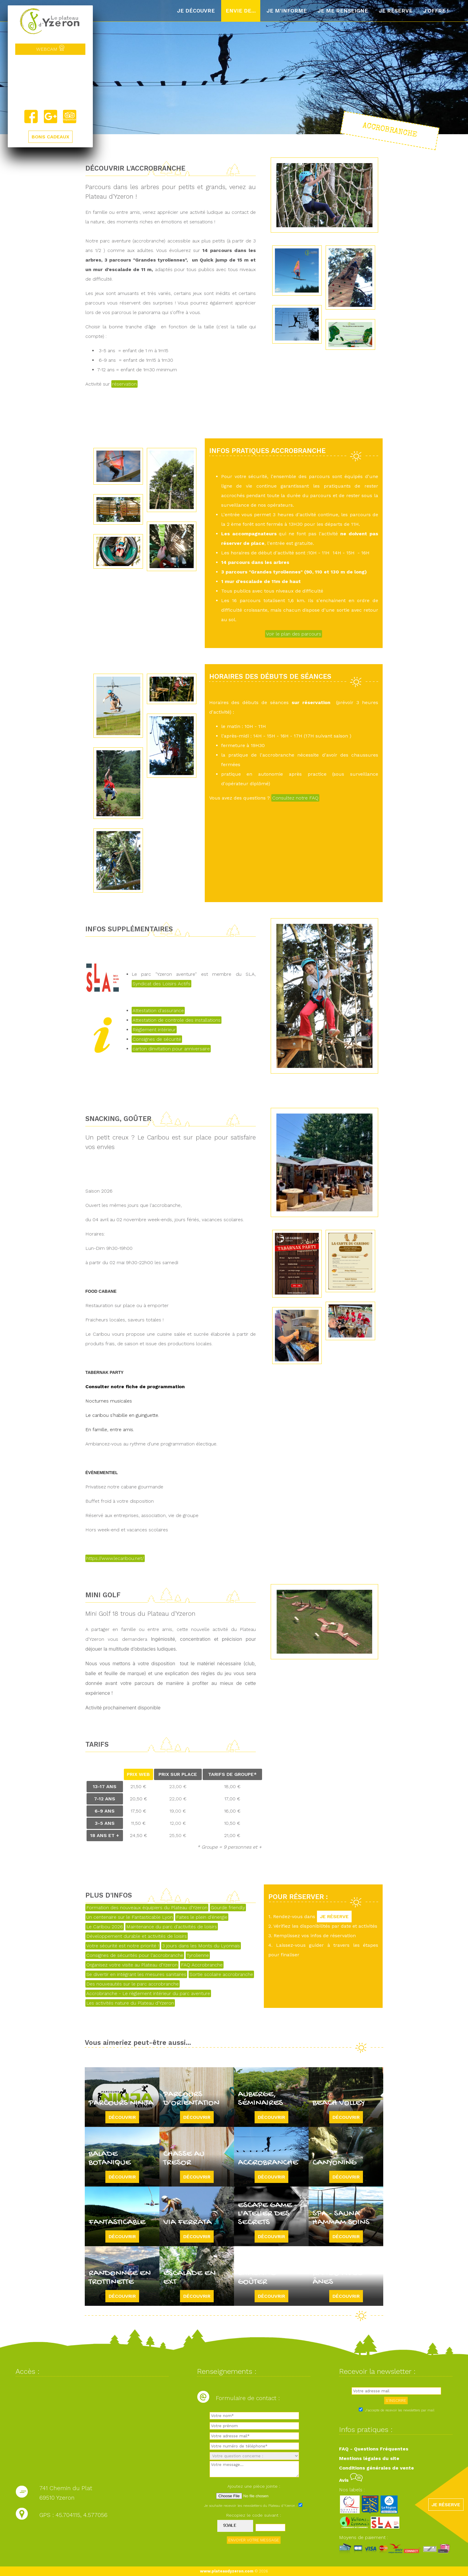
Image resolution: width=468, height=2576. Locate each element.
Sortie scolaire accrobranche (221, 1974)
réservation (124, 384)
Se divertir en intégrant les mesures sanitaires (136, 1974)
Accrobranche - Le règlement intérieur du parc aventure (148, 1993)
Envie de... (241, 11)
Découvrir (122, 2117)
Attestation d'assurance (158, 1010)
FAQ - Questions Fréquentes (373, 2449)
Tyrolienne (198, 1955)
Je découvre (196, 11)
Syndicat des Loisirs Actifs (161, 984)
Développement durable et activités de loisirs (136, 1936)
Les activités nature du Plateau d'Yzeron (130, 2003)
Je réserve (395, 11)
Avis (351, 2480)
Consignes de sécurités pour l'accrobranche (134, 1955)
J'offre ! (436, 11)
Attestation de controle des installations (177, 1020)
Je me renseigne (343, 11)
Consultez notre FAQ (295, 798)
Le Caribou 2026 (104, 1926)
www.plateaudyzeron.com (226, 2571)
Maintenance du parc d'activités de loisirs (171, 1926)
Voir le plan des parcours (293, 634)
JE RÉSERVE (334, 1916)
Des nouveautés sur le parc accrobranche (132, 1984)
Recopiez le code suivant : (253, 2515)
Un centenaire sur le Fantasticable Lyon (129, 1917)
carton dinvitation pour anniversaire (171, 1049)
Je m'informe (287, 11)
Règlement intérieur (154, 1029)
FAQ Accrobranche (202, 1965)
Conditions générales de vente (376, 2468)
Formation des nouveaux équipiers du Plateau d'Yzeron (146, 1907)
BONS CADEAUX (50, 137)
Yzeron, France (50, 82)
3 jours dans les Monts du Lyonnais (201, 1946)
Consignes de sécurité (157, 1039)
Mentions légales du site (369, 2458)
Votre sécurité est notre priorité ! (122, 1946)
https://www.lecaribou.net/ (115, 1558)
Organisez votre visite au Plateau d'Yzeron (132, 1965)
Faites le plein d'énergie (201, 1917)
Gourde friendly (228, 1907)
